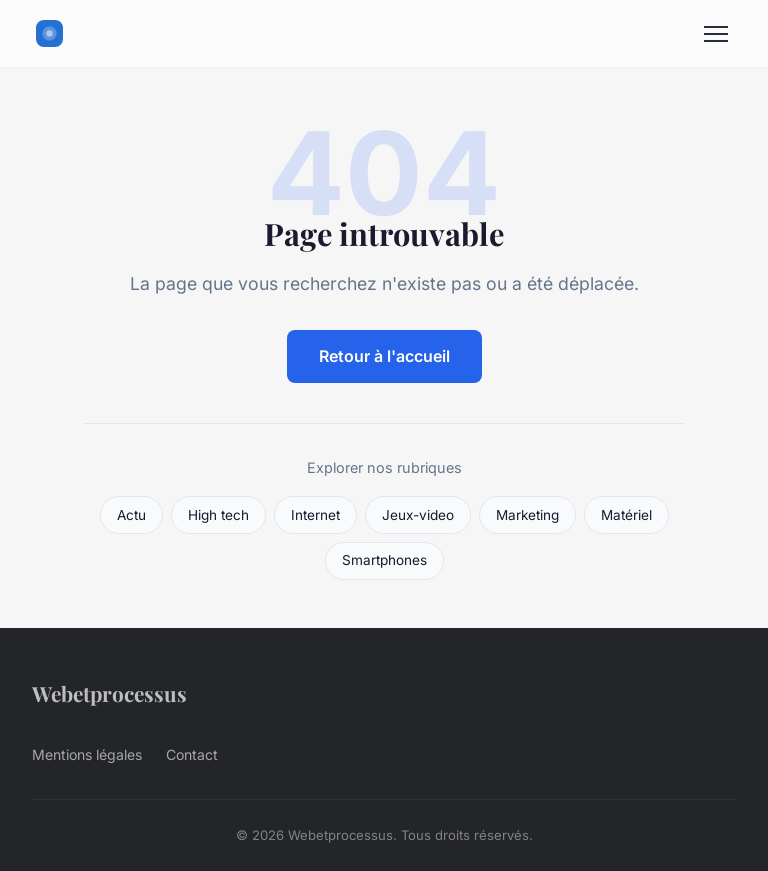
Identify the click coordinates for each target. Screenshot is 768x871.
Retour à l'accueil (384, 356)
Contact (192, 754)
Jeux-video (418, 515)
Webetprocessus (109, 693)
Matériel (626, 515)
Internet (315, 515)
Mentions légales (87, 754)
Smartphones (384, 560)
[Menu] (716, 34)
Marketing (527, 515)
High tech (218, 515)
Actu (131, 515)
